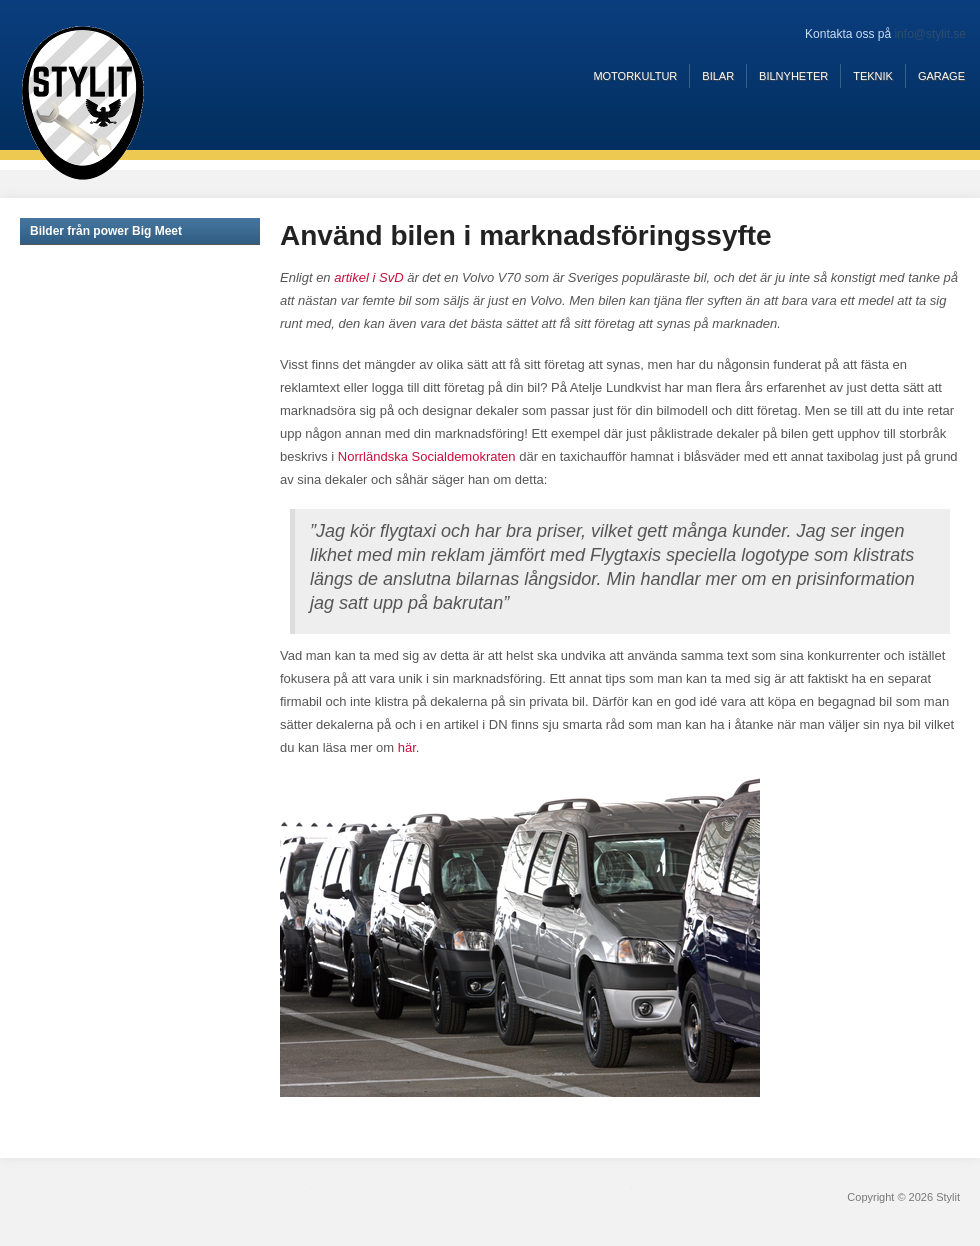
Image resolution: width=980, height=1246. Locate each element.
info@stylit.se (930, 34)
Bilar (718, 76)
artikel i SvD (368, 277)
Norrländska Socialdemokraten (427, 456)
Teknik (873, 76)
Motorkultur (635, 76)
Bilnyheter (793, 76)
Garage (941, 76)
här (407, 747)
